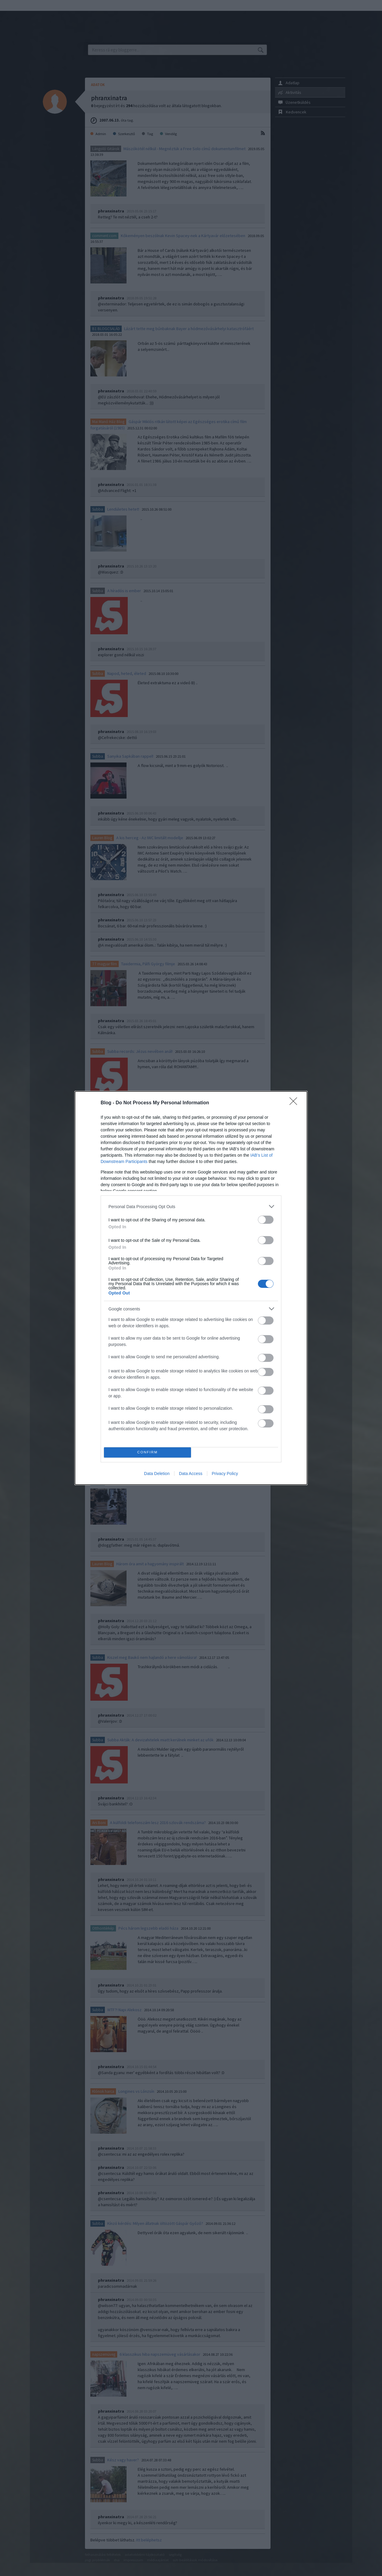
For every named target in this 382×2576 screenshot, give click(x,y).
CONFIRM (147, 1452)
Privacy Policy (225, 1473)
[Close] (295, 1103)
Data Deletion (157, 1473)
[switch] (266, 1220)
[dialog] (191, 1288)
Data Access (190, 1473)
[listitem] (191, 1206)
